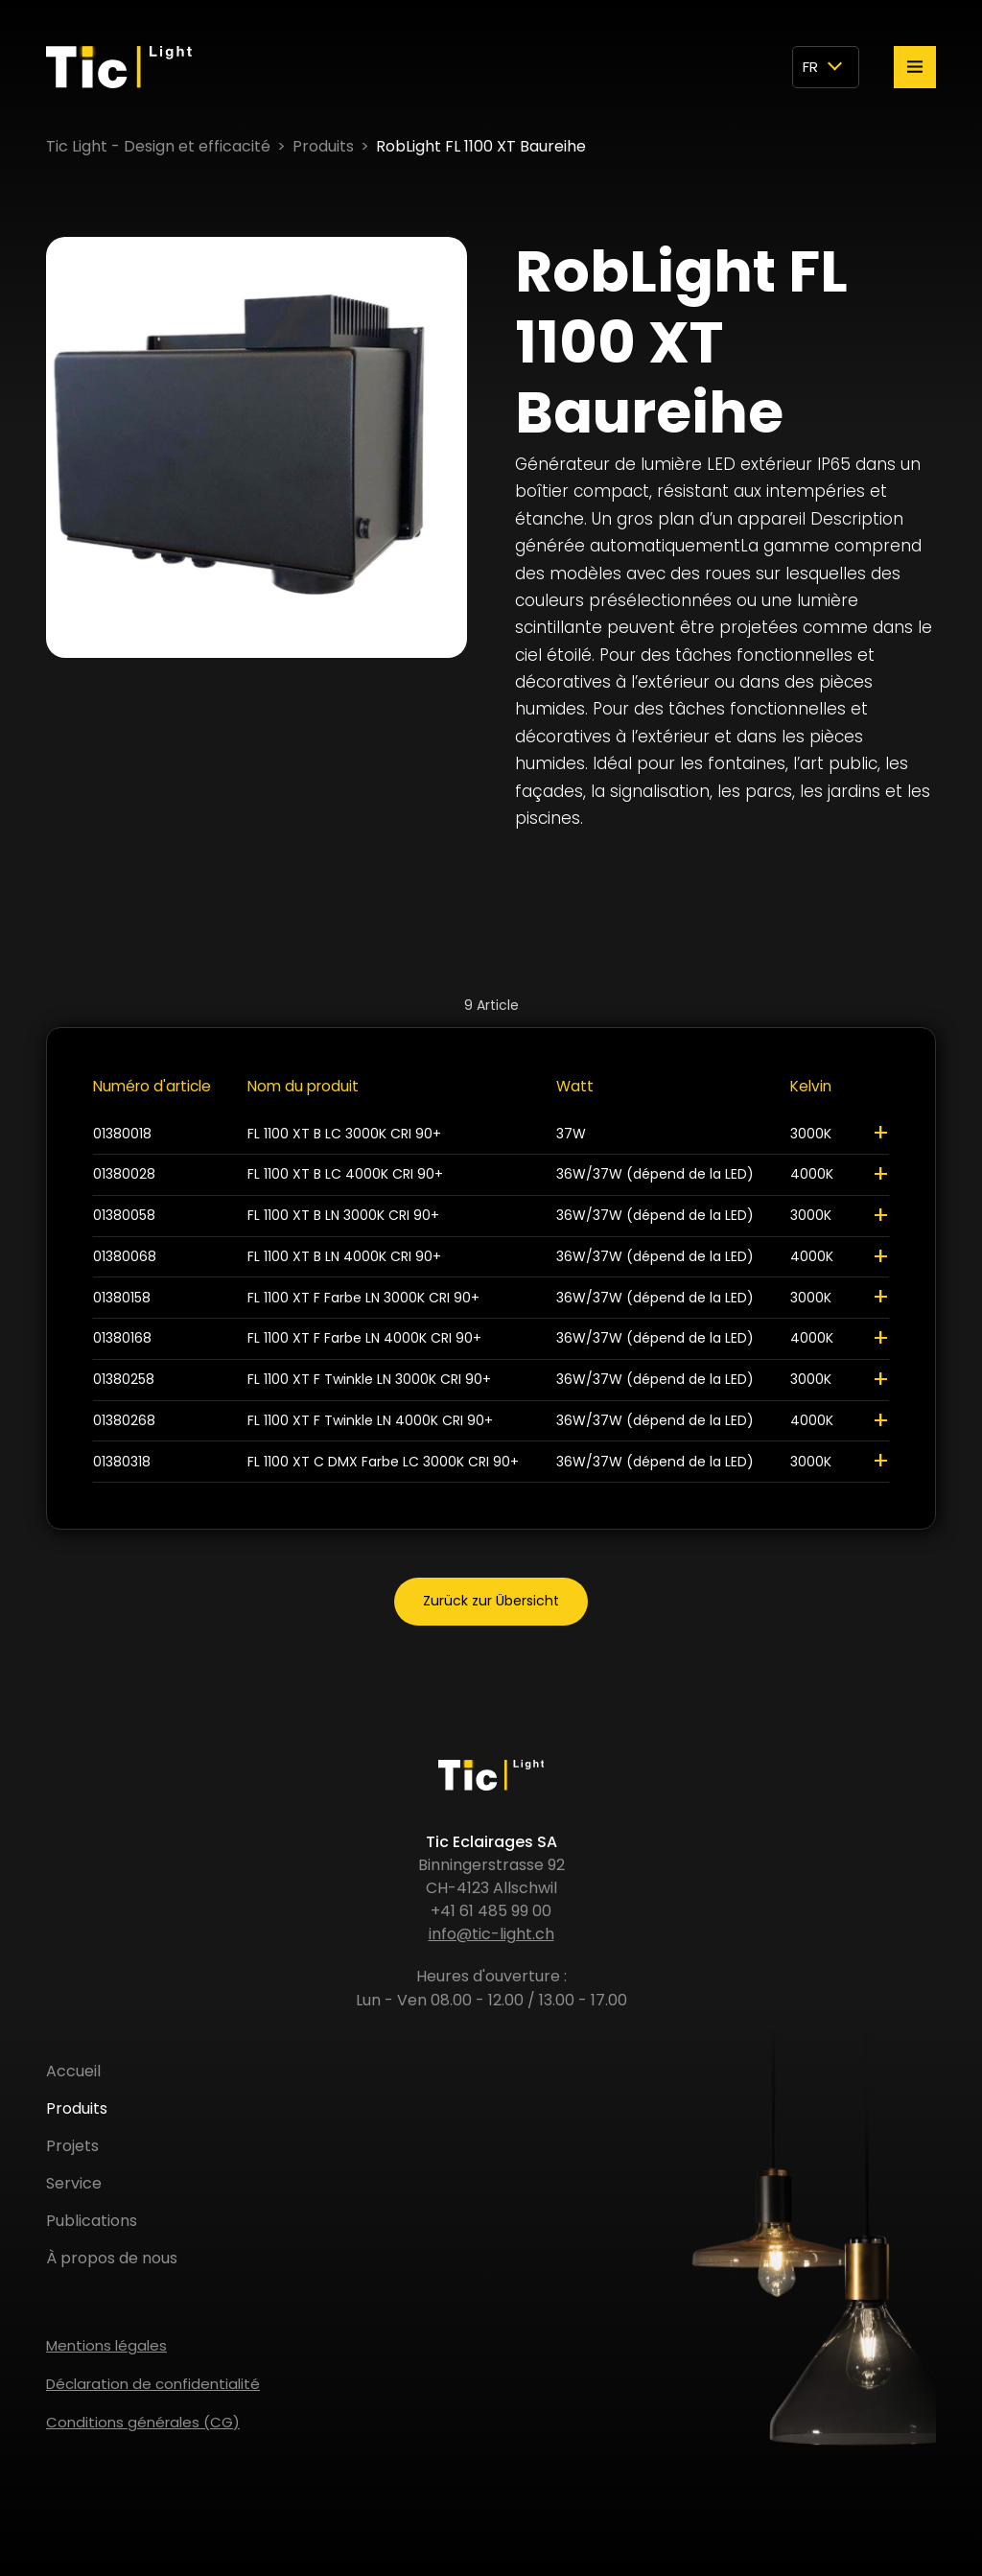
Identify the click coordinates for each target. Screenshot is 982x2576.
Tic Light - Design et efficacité (158, 146)
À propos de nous (111, 2258)
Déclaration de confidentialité (153, 2384)
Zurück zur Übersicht (491, 1600)
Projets (72, 2146)
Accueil (73, 2071)
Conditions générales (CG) (143, 2422)
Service (74, 2183)
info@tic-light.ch (491, 1934)
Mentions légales (106, 2345)
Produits (323, 146)
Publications (91, 2221)
